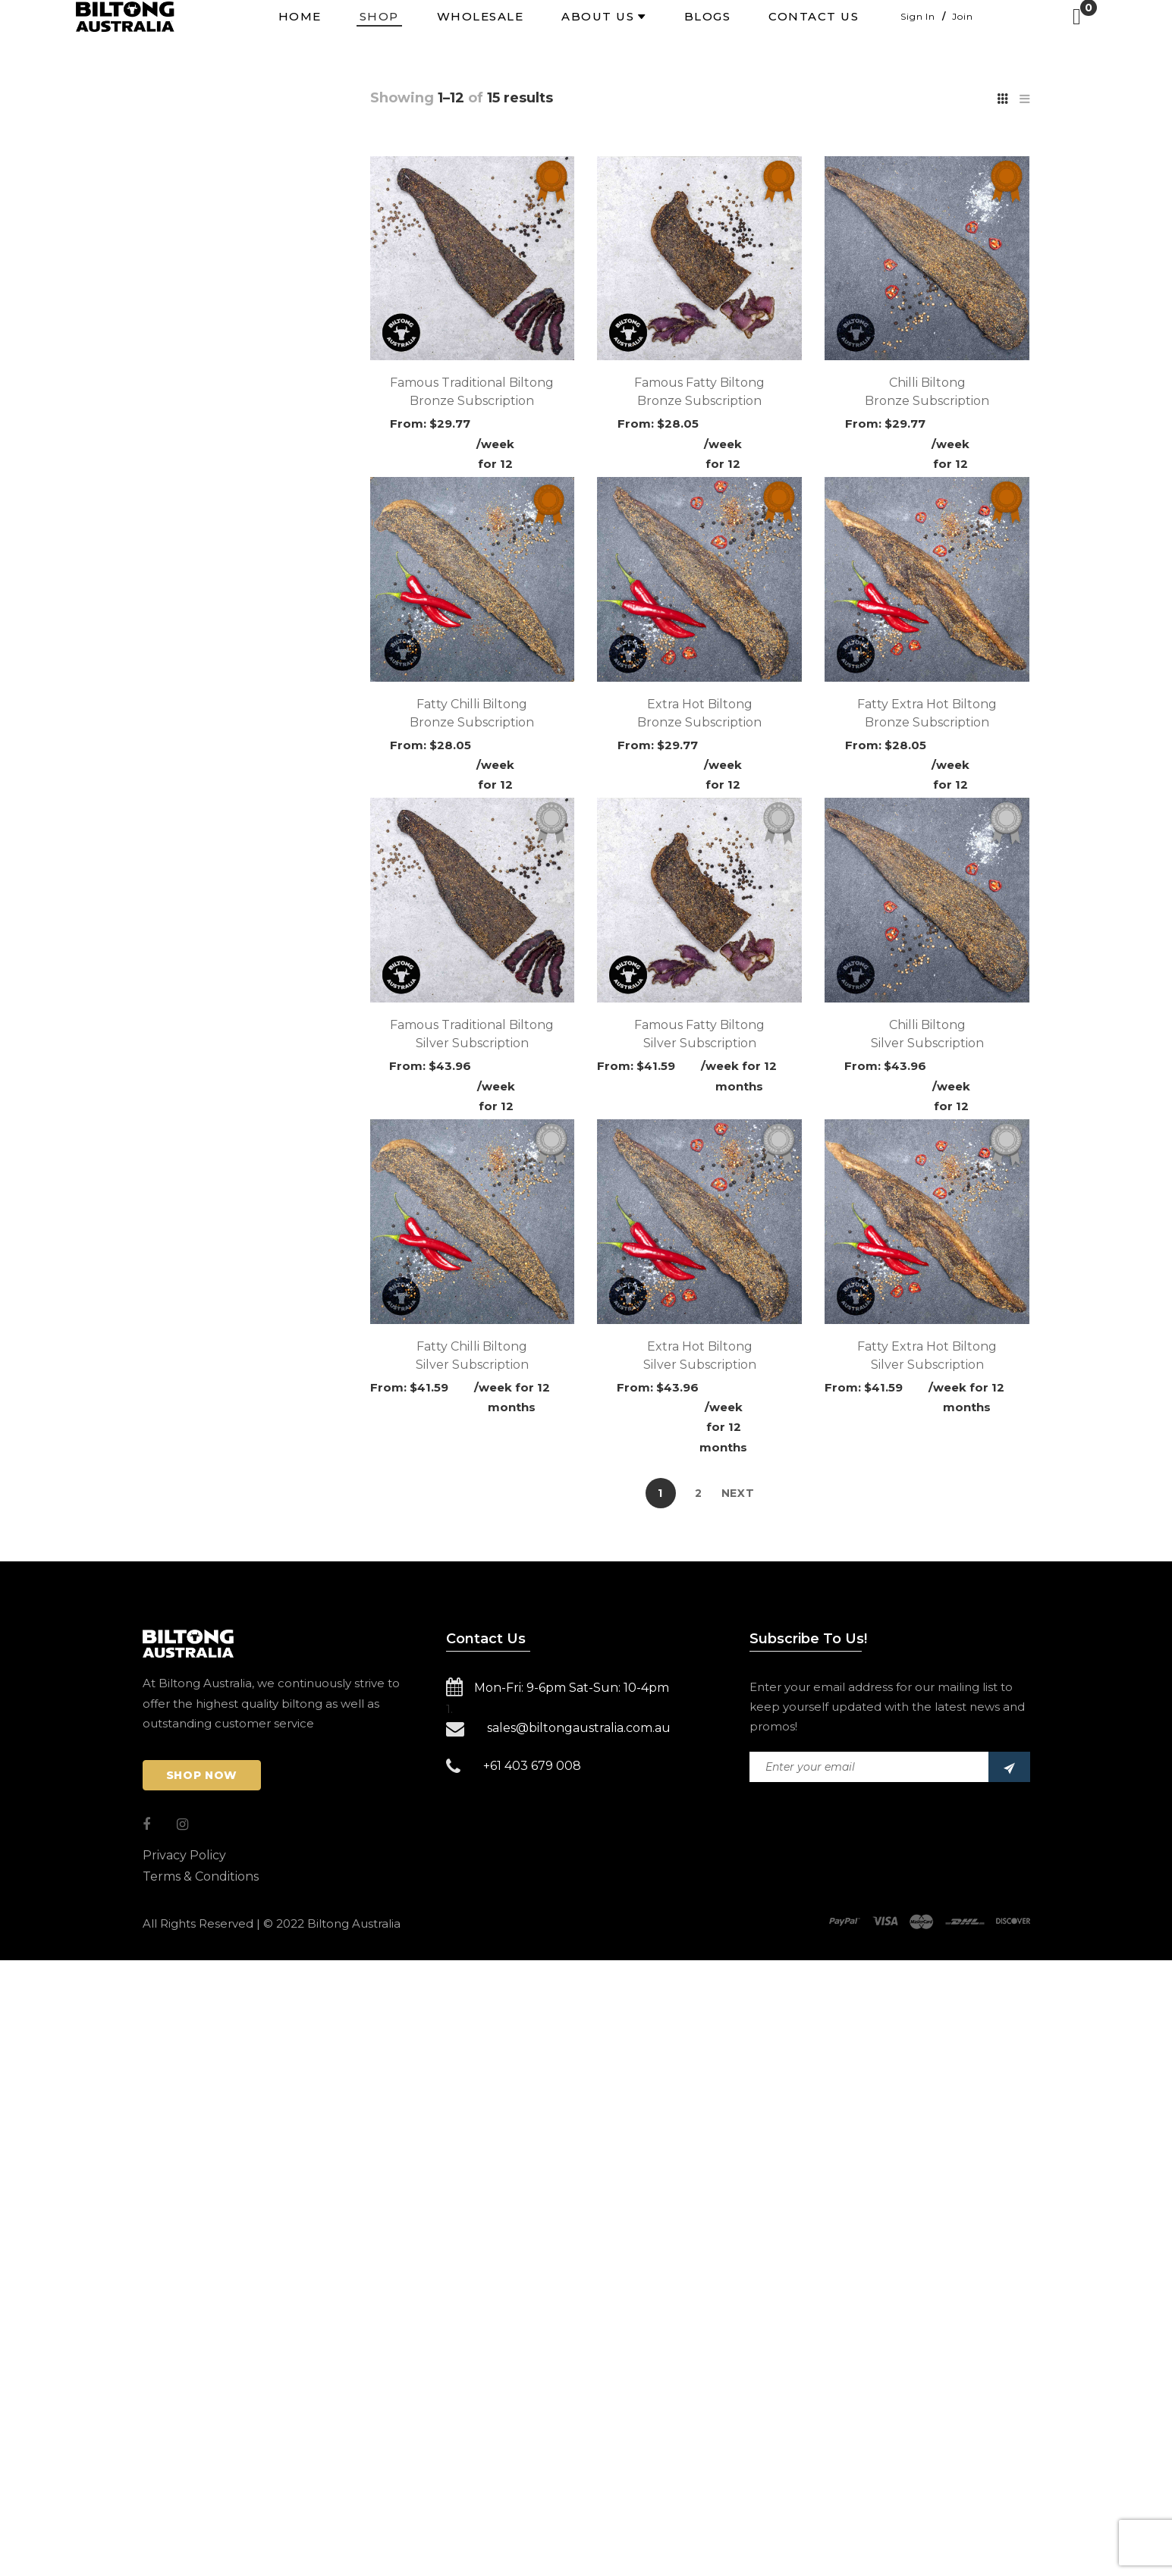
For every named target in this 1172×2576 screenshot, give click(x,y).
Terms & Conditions (201, 1876)
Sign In (917, 16)
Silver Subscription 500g (238, 226)
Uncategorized (201, 280)
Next (738, 1493)
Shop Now (202, 1775)
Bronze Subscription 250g (242, 199)
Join (962, 16)
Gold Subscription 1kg (229, 253)
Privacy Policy (184, 1855)
